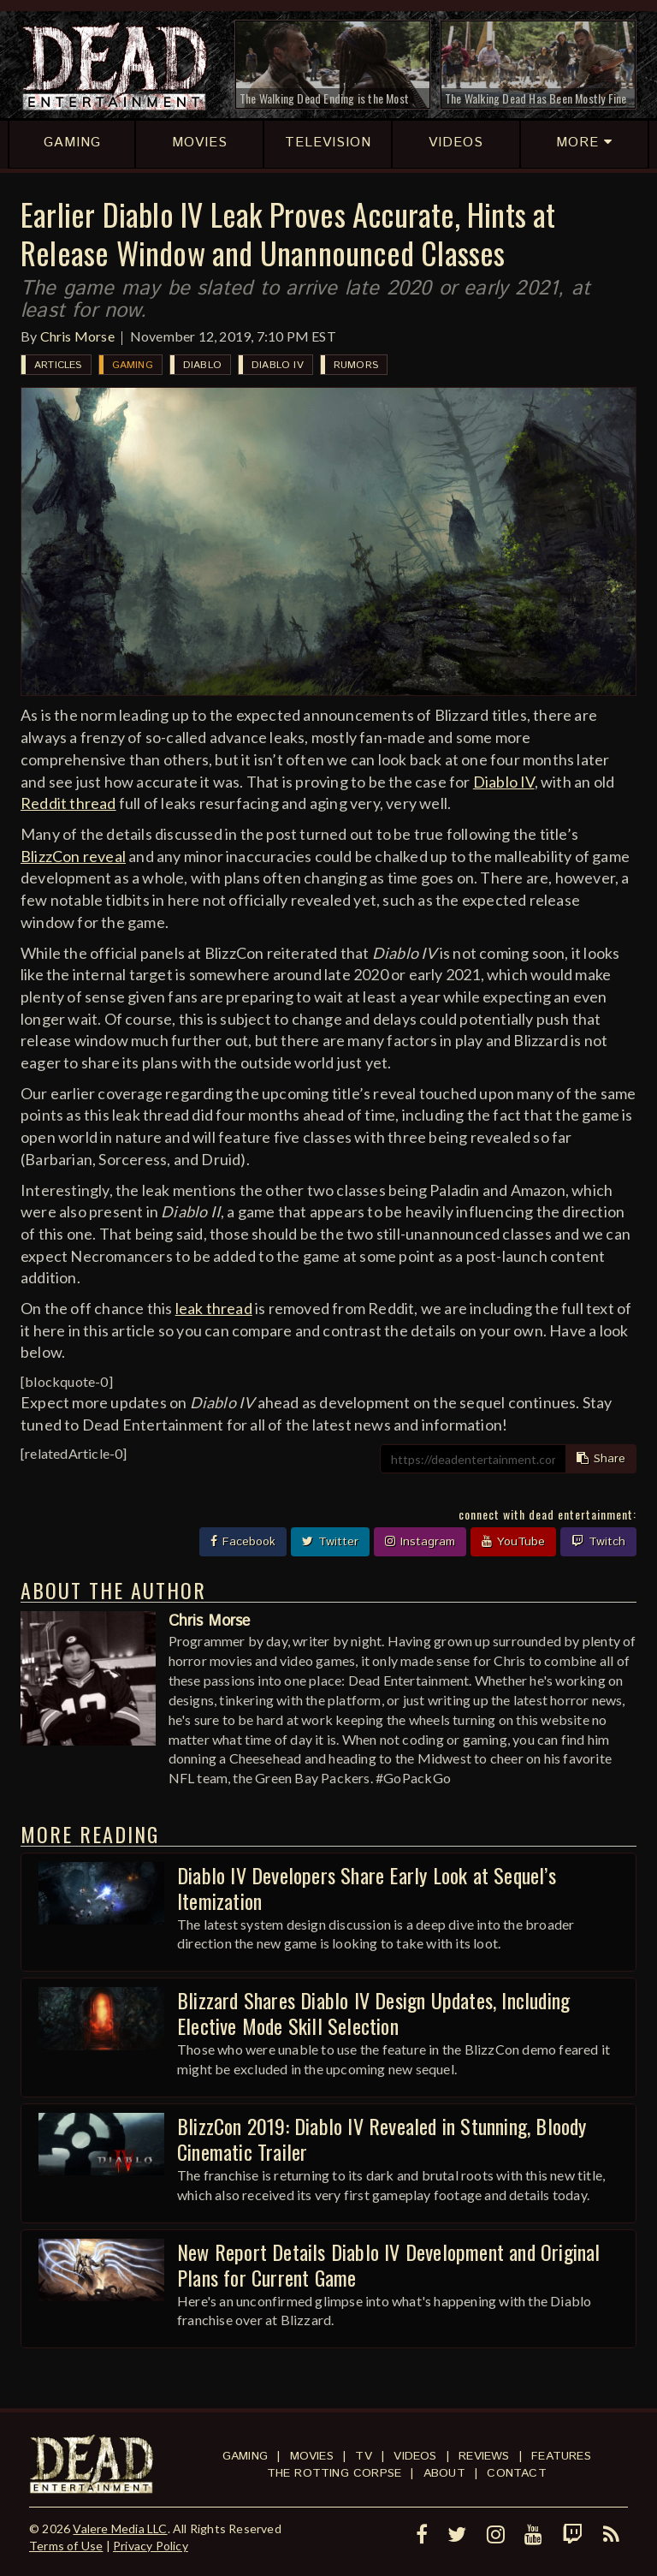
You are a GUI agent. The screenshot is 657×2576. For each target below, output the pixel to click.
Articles (58, 365)
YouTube (513, 1541)
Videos (415, 2456)
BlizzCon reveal (73, 856)
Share (601, 1458)
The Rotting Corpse (334, 2473)
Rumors (356, 365)
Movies (312, 2456)
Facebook (242, 1541)
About (444, 2473)
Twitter (330, 1541)
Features (561, 2456)
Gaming (132, 365)
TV (363, 2456)
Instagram (420, 1541)
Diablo (202, 365)
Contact (516, 2473)
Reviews (484, 2456)
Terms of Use (66, 2545)
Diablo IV (278, 365)
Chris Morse (77, 336)
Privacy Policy (150, 2545)
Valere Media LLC (120, 2528)
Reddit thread (68, 803)
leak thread (213, 1308)
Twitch (598, 1541)
